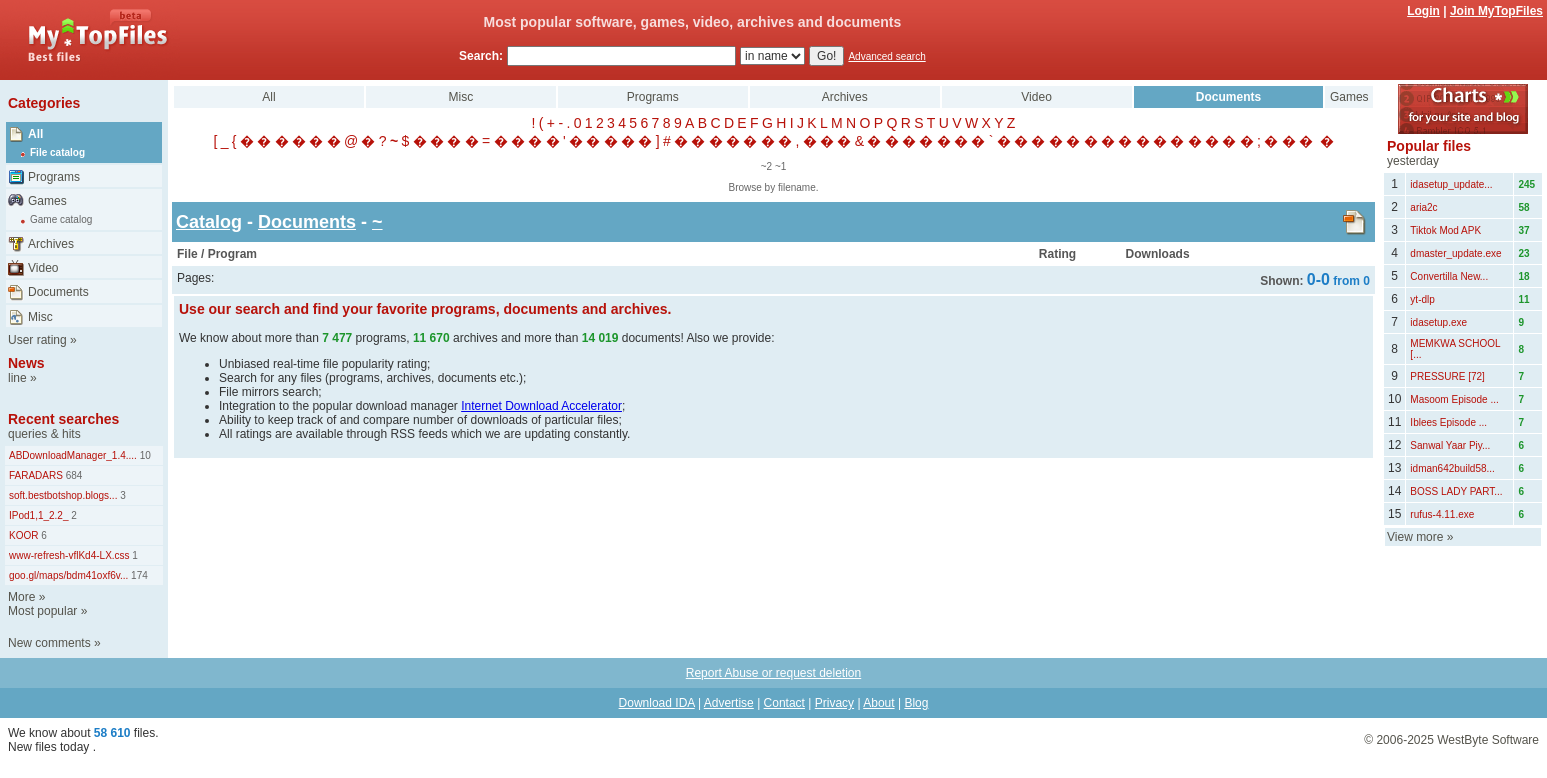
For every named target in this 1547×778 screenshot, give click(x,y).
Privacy (834, 703)
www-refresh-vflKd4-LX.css (69, 555)
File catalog (57, 152)
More (21, 597)
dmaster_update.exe (1455, 253)
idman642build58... (1452, 468)
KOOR (23, 535)
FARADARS (36, 475)
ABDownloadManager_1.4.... (73, 455)
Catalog (209, 222)
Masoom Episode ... (1454, 399)
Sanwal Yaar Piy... (1450, 445)
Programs (54, 177)
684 (72, 475)
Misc (40, 317)
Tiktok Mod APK (1445, 230)
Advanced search (886, 56)
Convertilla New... (1449, 276)
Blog (916, 703)
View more (1415, 537)
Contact (784, 703)
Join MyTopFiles (1496, 11)
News (26, 363)
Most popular (42, 611)
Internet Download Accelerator (541, 406)
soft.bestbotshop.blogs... (63, 495)
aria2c (1423, 207)
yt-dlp (1422, 299)
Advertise (729, 703)
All (35, 134)
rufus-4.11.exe (1442, 514)
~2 (766, 166)
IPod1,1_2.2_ (39, 515)
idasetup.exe (1438, 322)
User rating (37, 340)
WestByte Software (1488, 740)
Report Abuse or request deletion (773, 673)
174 (137, 575)
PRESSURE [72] (1447, 376)
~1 (780, 166)
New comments (49, 643)
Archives (51, 244)
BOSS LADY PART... (1456, 491)
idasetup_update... (1451, 184)
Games (47, 201)
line (17, 378)
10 (144, 455)
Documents (58, 292)
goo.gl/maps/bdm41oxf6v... (68, 575)
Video (43, 268)
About (878, 703)
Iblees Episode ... (1448, 422)
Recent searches (63, 419)
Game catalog (61, 219)
